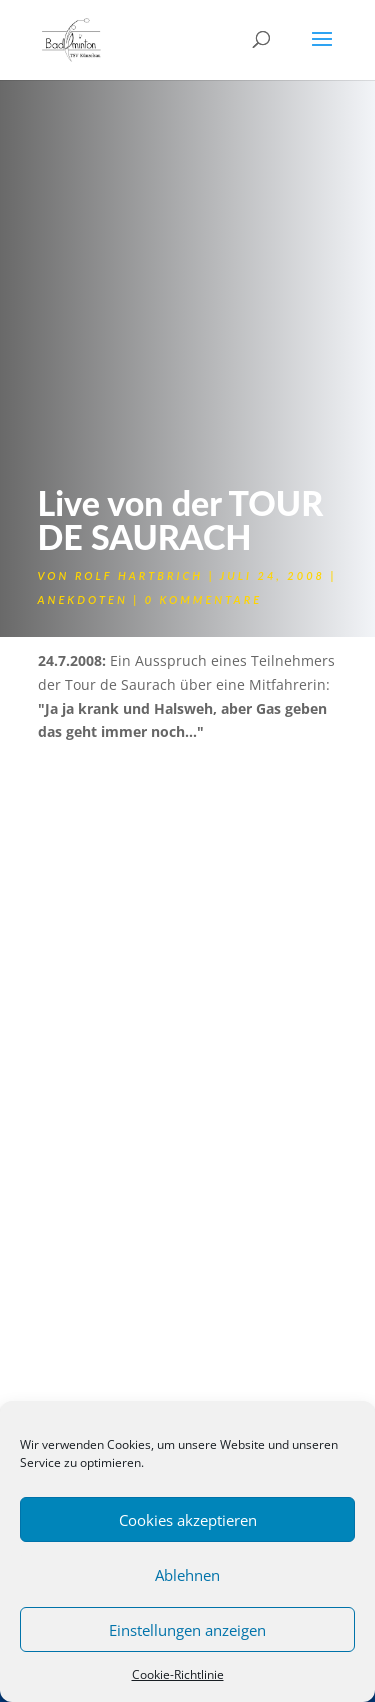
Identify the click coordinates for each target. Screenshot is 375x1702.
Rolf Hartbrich (139, 575)
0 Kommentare (203, 599)
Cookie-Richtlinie (178, 1674)
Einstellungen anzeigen (187, 1630)
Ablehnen (187, 1575)
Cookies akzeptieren (188, 1520)
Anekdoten (83, 599)
